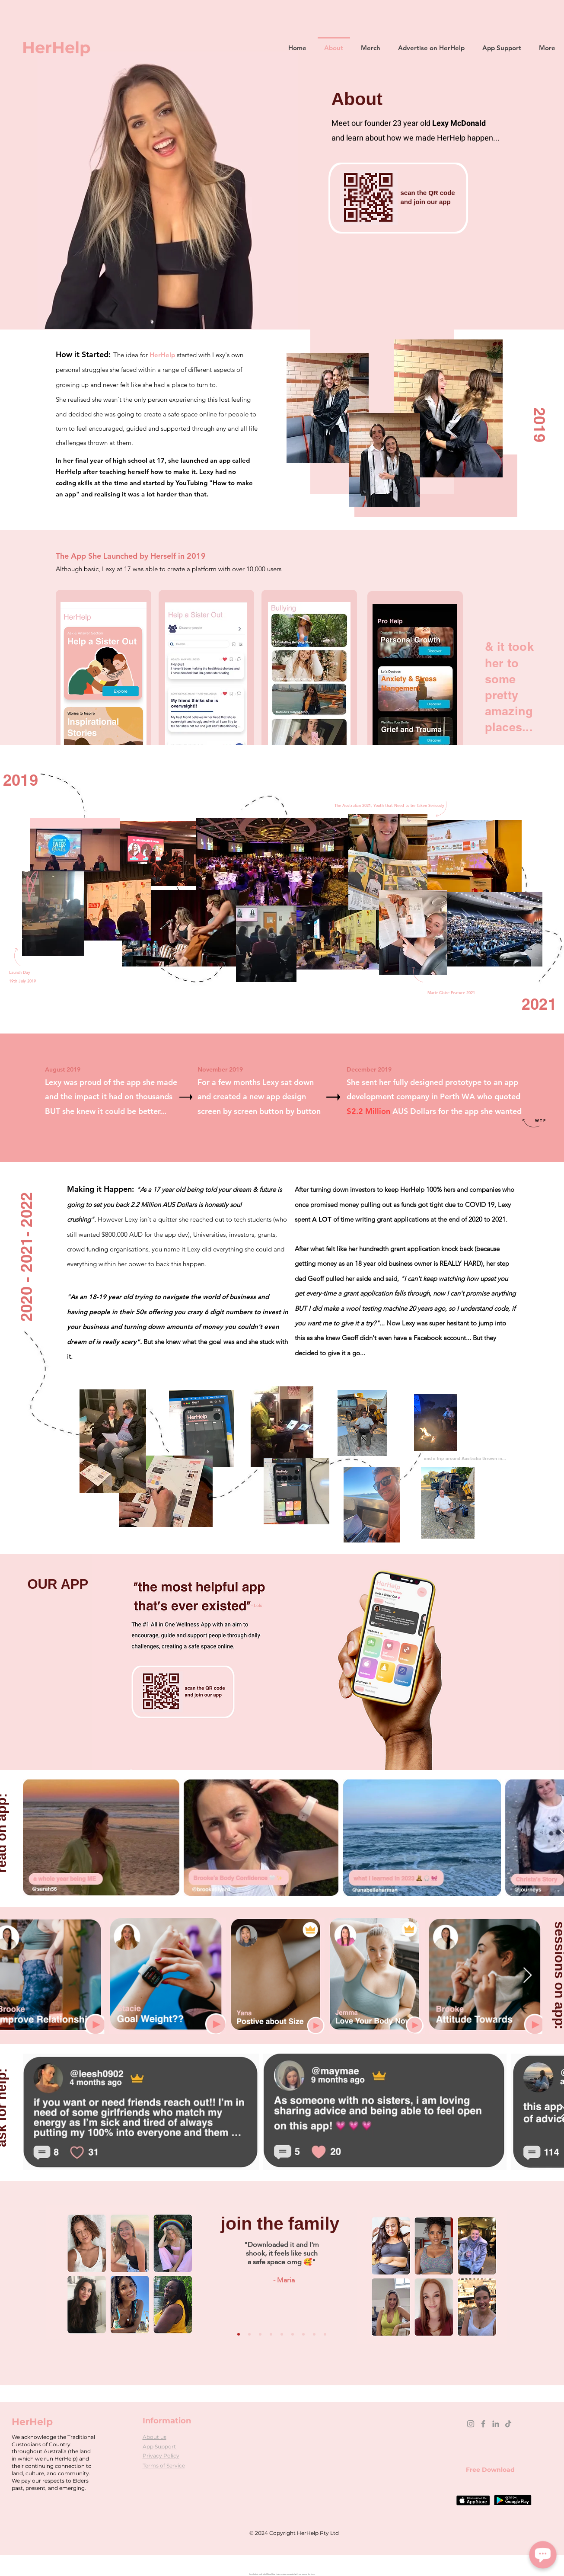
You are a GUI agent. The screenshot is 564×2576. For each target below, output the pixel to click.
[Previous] (221, 2295)
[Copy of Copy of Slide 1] (292, 2334)
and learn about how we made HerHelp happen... (415, 138)
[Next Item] (527, 1975)
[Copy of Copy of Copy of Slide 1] (303, 2334)
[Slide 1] (271, 2334)
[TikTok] (508, 2424)
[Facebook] (483, 2424)
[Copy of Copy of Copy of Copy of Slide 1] (238, 2334)
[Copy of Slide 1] (281, 2334)
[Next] (343, 2295)
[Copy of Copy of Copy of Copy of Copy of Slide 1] (249, 2334)
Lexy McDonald (459, 123)
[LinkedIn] (495, 2424)
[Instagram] (470, 2424)
